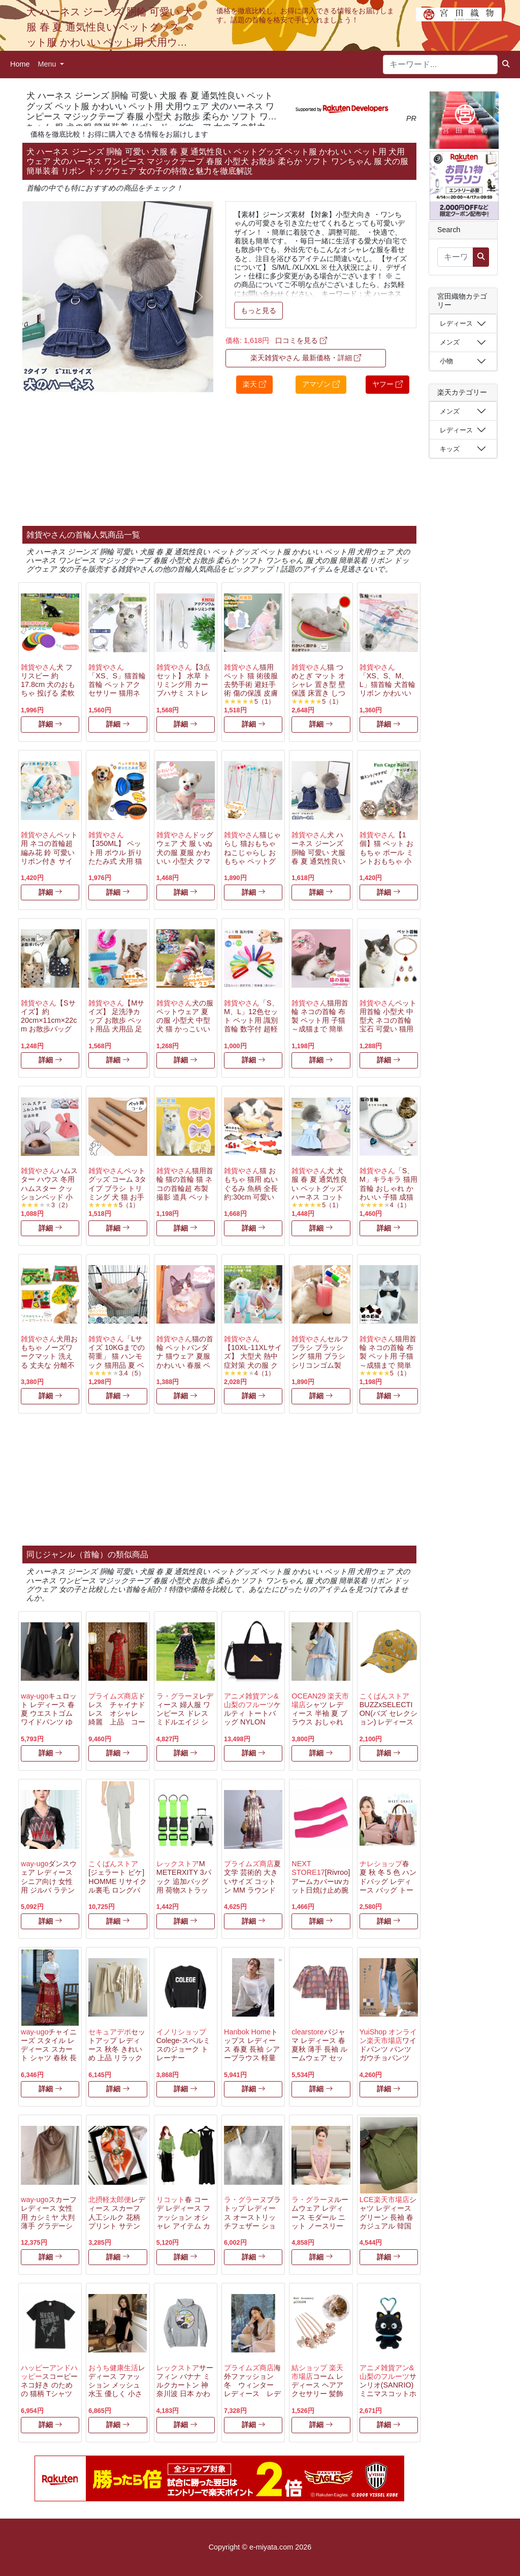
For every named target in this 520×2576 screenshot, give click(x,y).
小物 (446, 361)
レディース (456, 323)
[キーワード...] (440, 64)
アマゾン (321, 384)
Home (19, 64)
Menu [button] (48, 64)
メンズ (450, 342)
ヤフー (387, 384)
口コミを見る (301, 340)
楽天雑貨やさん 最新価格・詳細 (305, 358)
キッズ (450, 449)
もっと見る (258, 310)
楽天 (254, 384)
